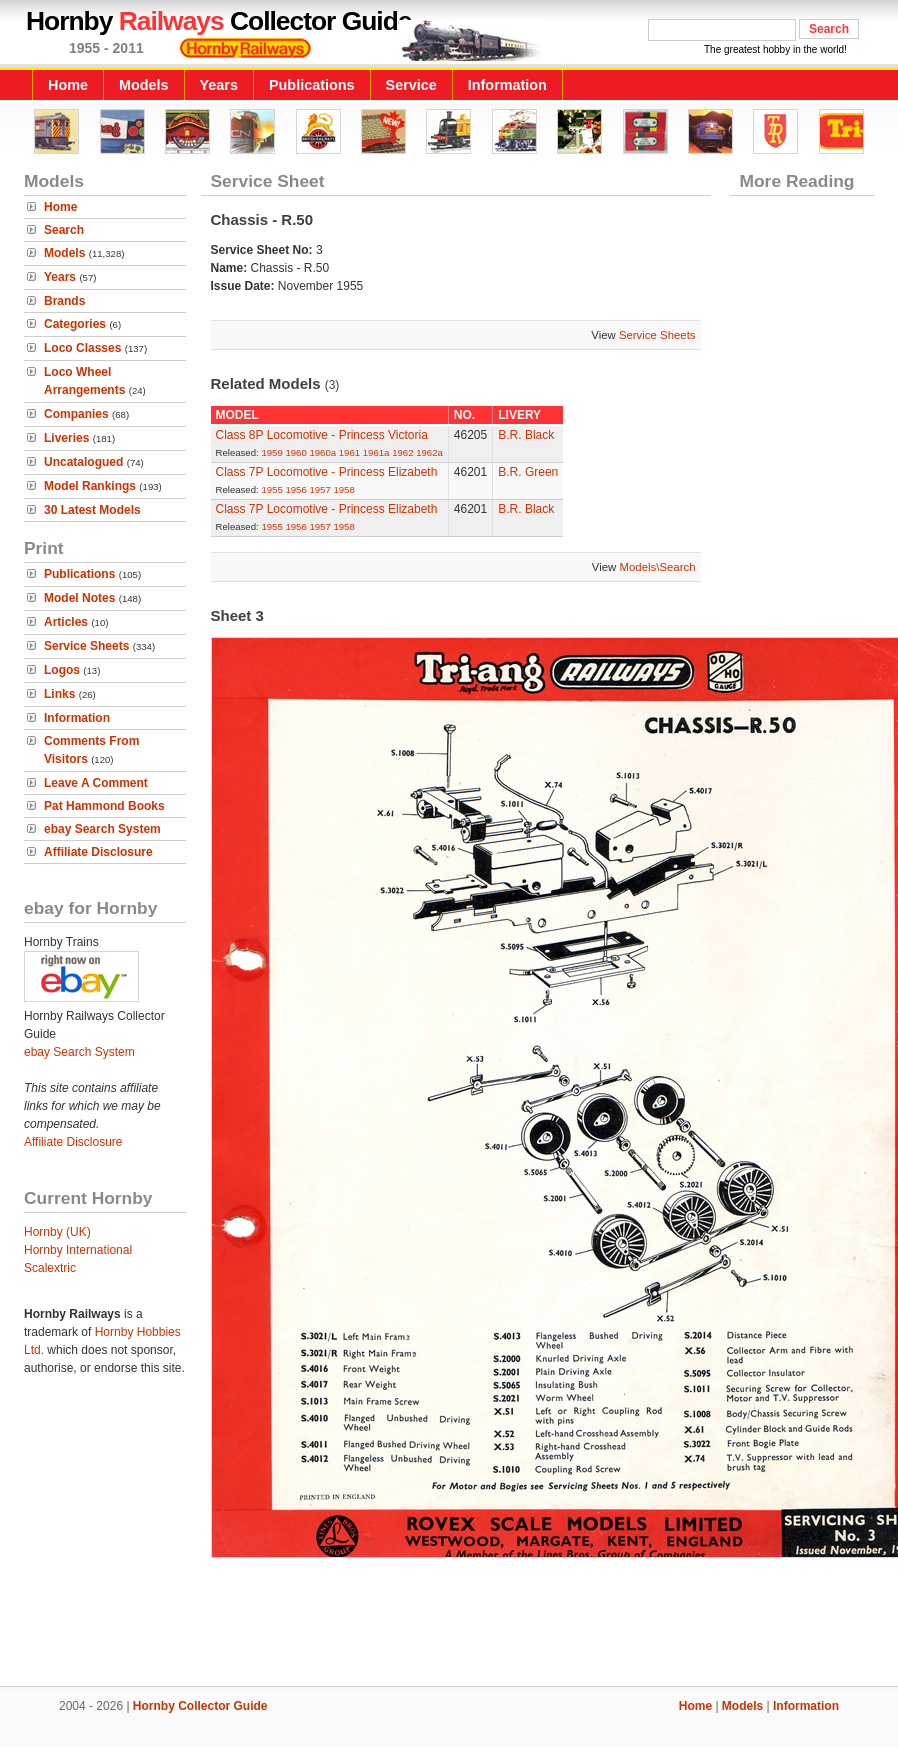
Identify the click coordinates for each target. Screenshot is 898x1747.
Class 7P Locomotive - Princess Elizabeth (327, 472)
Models (144, 85)
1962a (429, 452)
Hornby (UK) (57, 1232)
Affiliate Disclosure (98, 852)
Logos (62, 670)
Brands (64, 301)
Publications (312, 85)
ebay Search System (102, 829)
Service (411, 85)
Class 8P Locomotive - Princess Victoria (322, 435)
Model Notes (79, 598)
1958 (343, 489)
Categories (75, 324)
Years (219, 85)
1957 (319, 489)
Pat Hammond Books (104, 806)
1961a (376, 452)
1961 (349, 452)
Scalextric (50, 1268)
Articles (66, 622)
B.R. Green (528, 472)
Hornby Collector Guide (200, 1706)
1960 (295, 452)
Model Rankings (90, 486)
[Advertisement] (449, 1618)
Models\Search (658, 567)
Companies (76, 414)
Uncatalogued (83, 462)
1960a (322, 452)
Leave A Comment (96, 783)
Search (64, 230)
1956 (295, 489)
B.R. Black (526, 435)
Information (507, 85)
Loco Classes (82, 348)
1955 (271, 489)
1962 (402, 452)
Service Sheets (86, 646)
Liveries (66, 438)
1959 (271, 452)
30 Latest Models (92, 510)
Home (68, 85)
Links (59, 694)
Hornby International (78, 1250)
